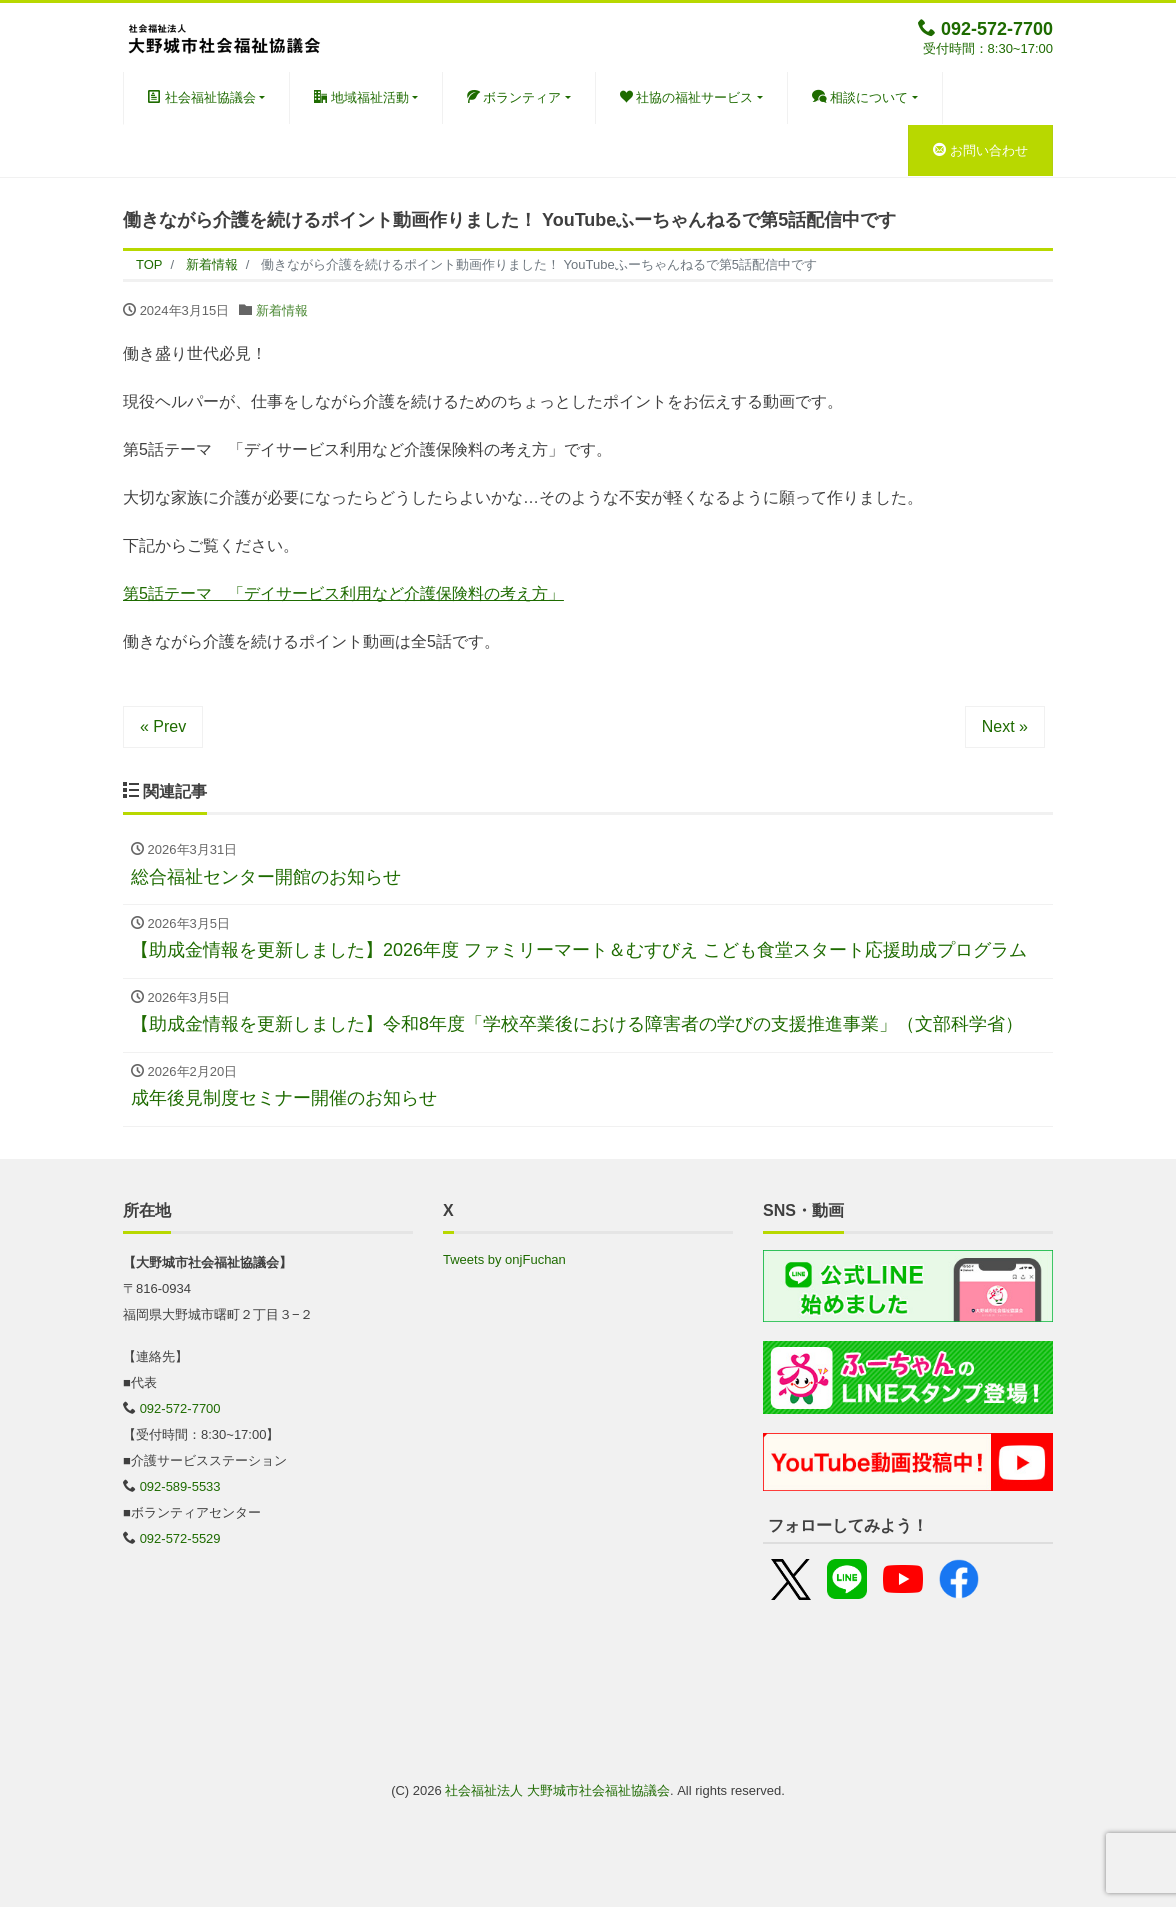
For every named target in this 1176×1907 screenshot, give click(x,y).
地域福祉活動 (361, 97)
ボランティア (514, 97)
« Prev (163, 726)
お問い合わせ (980, 150)
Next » (1005, 726)
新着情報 (282, 310)
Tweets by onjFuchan (504, 1259)
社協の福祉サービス (687, 97)
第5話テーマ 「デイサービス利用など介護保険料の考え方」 (343, 593)
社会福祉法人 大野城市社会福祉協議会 (557, 1790)
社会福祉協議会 (202, 97)
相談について (860, 97)
